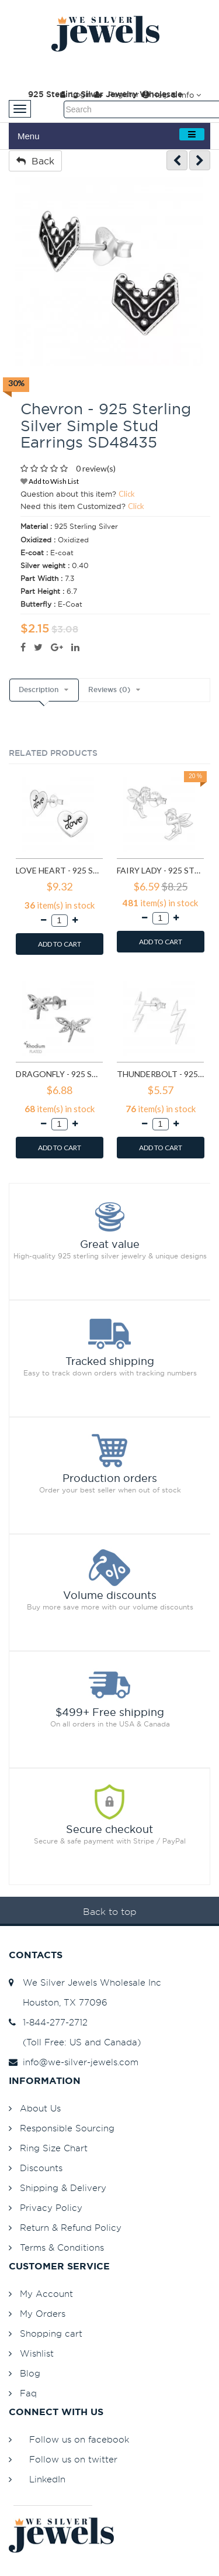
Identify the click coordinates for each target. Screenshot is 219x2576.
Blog (30, 2373)
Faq (28, 2393)
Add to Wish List (49, 481)
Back (35, 161)
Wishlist (37, 2353)
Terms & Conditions (62, 2247)
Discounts (41, 2167)
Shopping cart (51, 2333)
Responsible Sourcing (67, 2128)
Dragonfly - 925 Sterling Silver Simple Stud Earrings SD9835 (59, 1074)
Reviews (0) (109, 689)
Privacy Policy (51, 2207)
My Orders (42, 2313)
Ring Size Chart (54, 2148)
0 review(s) (96, 468)
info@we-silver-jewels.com (73, 2062)
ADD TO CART (59, 944)
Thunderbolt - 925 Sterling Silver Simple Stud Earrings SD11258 (160, 1074)
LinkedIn (47, 2479)
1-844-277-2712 (48, 2022)
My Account (46, 2293)
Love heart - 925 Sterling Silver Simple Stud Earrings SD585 (59, 870)
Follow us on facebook (79, 2439)
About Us (40, 2108)
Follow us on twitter (73, 2459)
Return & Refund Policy (70, 2227)
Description (38, 689)
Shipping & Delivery (63, 2187)
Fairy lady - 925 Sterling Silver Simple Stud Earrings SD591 (160, 870)
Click (127, 493)
